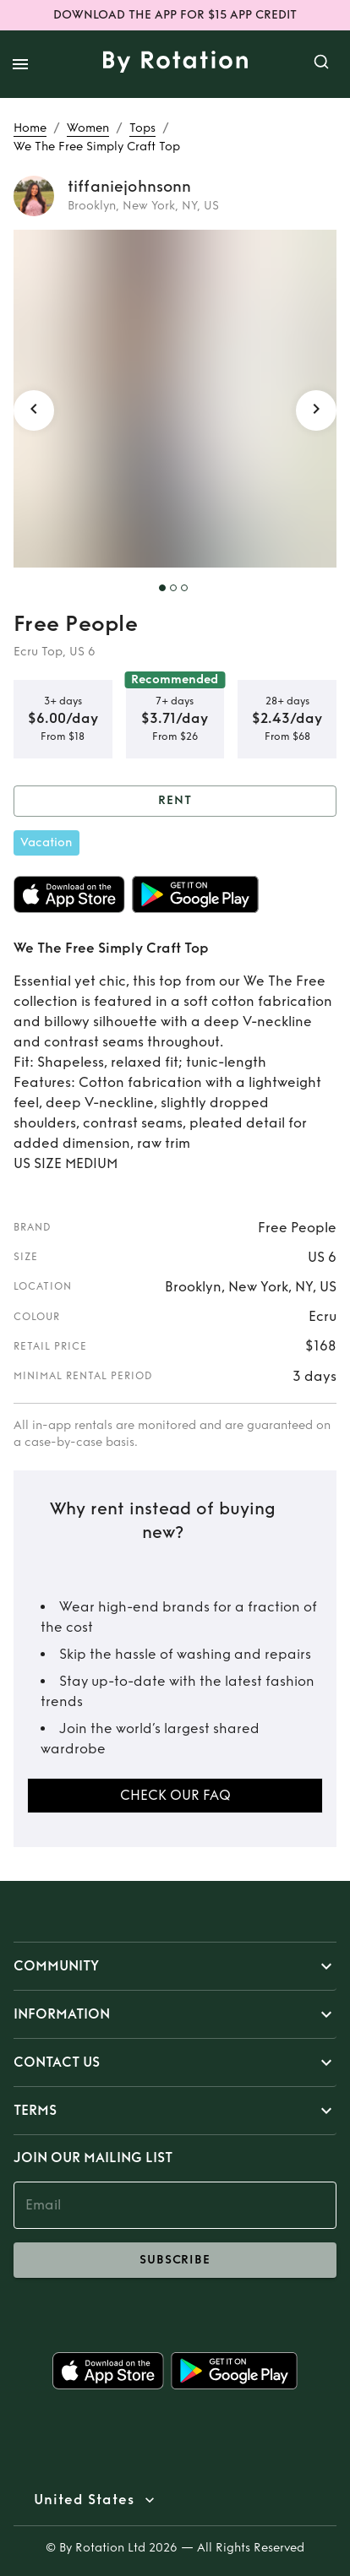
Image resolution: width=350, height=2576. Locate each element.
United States (84, 2500)
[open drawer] (20, 64)
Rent (175, 801)
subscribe (175, 2260)
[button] (175, 1966)
